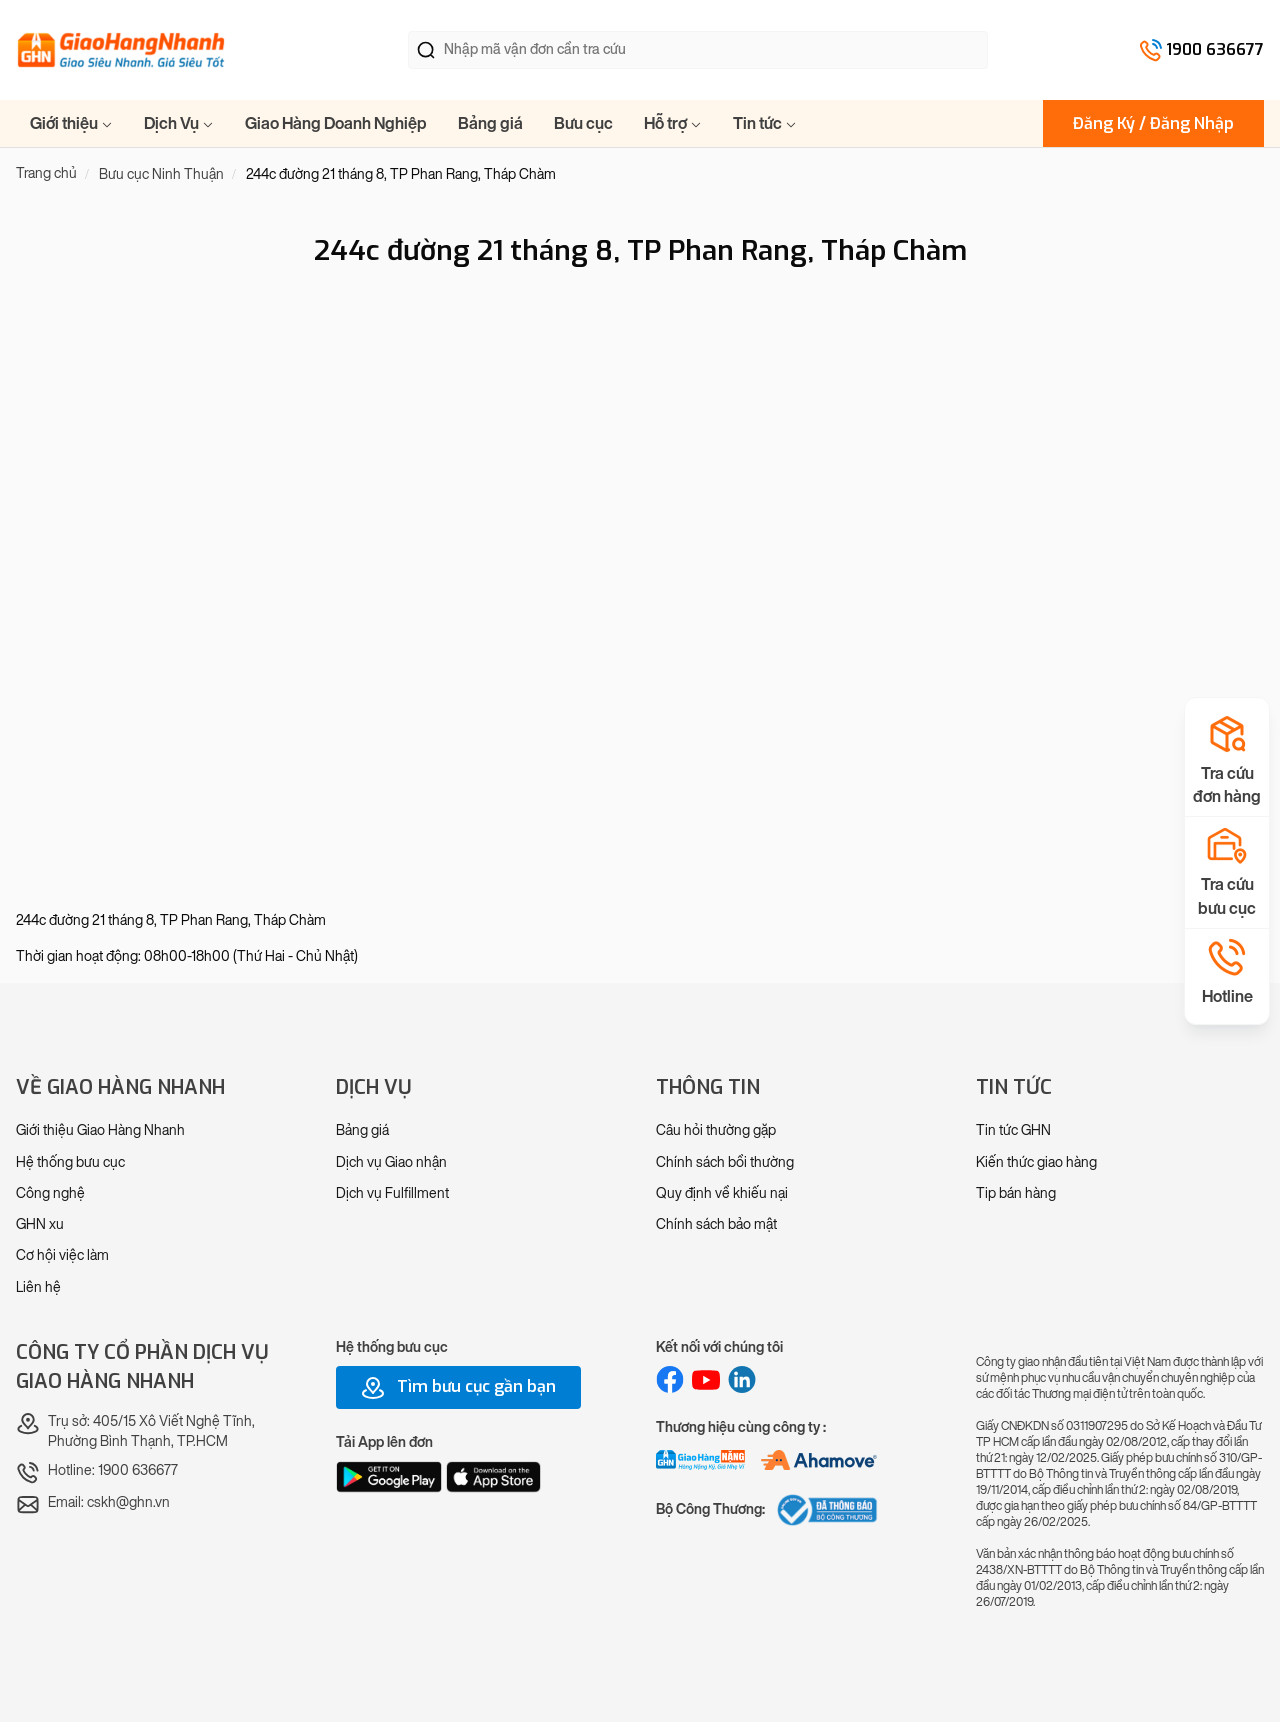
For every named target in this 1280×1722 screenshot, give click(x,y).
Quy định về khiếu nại (722, 1193)
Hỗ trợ (673, 123)
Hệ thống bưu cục (70, 1162)
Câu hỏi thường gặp (716, 1130)
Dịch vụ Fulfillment (392, 1193)
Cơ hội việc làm (62, 1255)
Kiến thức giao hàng (1036, 1162)
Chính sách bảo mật (716, 1224)
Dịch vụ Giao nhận (391, 1162)
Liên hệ (38, 1287)
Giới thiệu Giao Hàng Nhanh (100, 1130)
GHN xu (40, 1224)
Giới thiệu (71, 123)
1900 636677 (1215, 49)
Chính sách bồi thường (725, 1162)
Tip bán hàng (1016, 1193)
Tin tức (765, 123)
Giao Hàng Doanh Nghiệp (336, 123)
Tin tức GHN (1013, 1130)
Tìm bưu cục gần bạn (458, 1388)
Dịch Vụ (179, 123)
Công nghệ (50, 1193)
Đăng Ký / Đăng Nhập (1153, 123)
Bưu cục (583, 123)
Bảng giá (490, 123)
